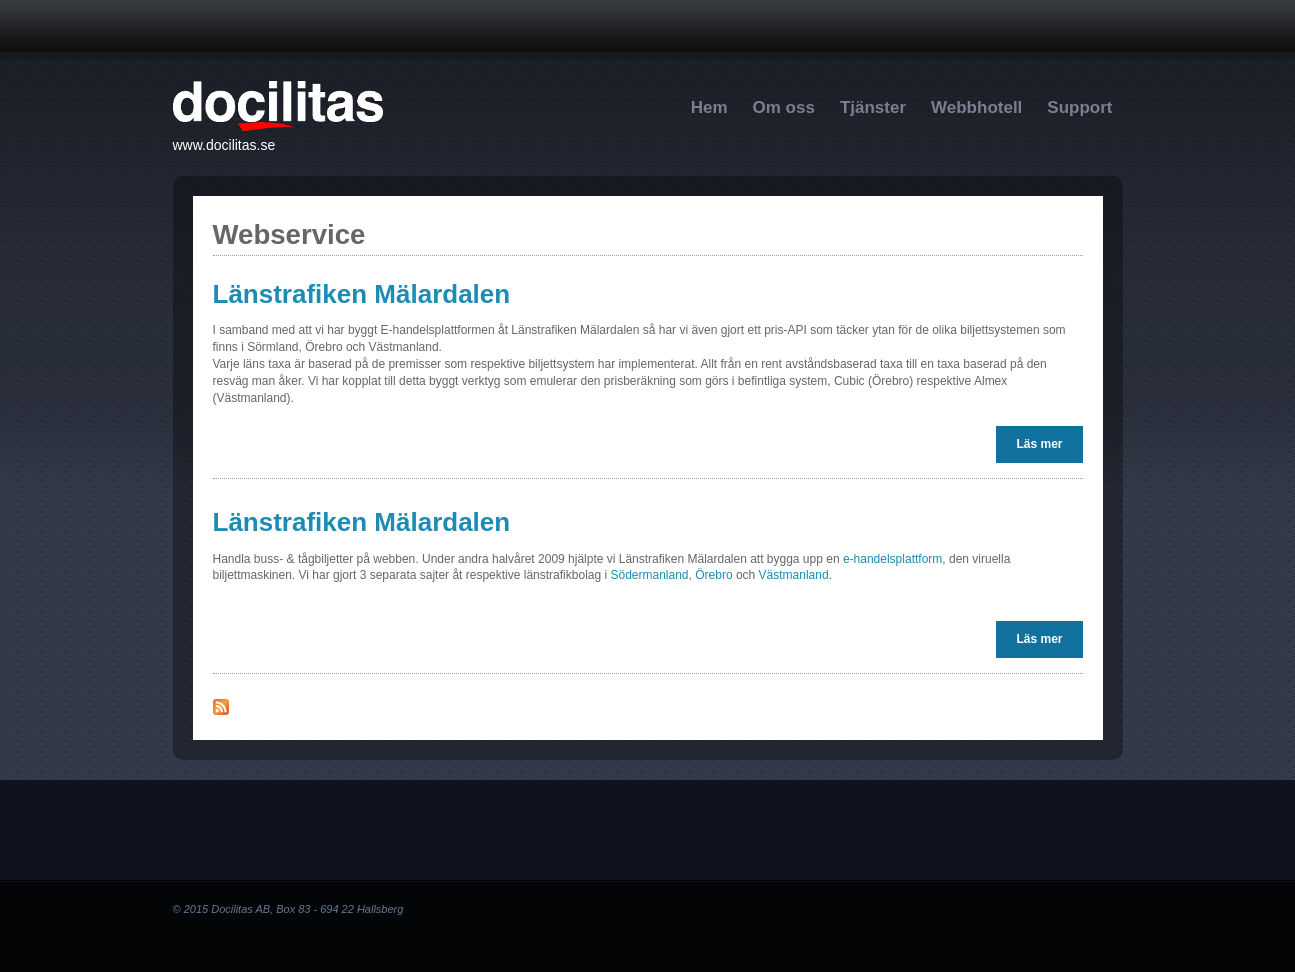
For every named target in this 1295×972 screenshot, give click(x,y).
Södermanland (649, 575)
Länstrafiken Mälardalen (362, 294)
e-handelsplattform (892, 559)
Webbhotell (976, 107)
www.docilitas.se (224, 145)
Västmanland (794, 575)
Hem (709, 107)
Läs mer (1044, 443)
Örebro (713, 575)
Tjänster (873, 107)
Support (1079, 107)
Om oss (784, 107)
